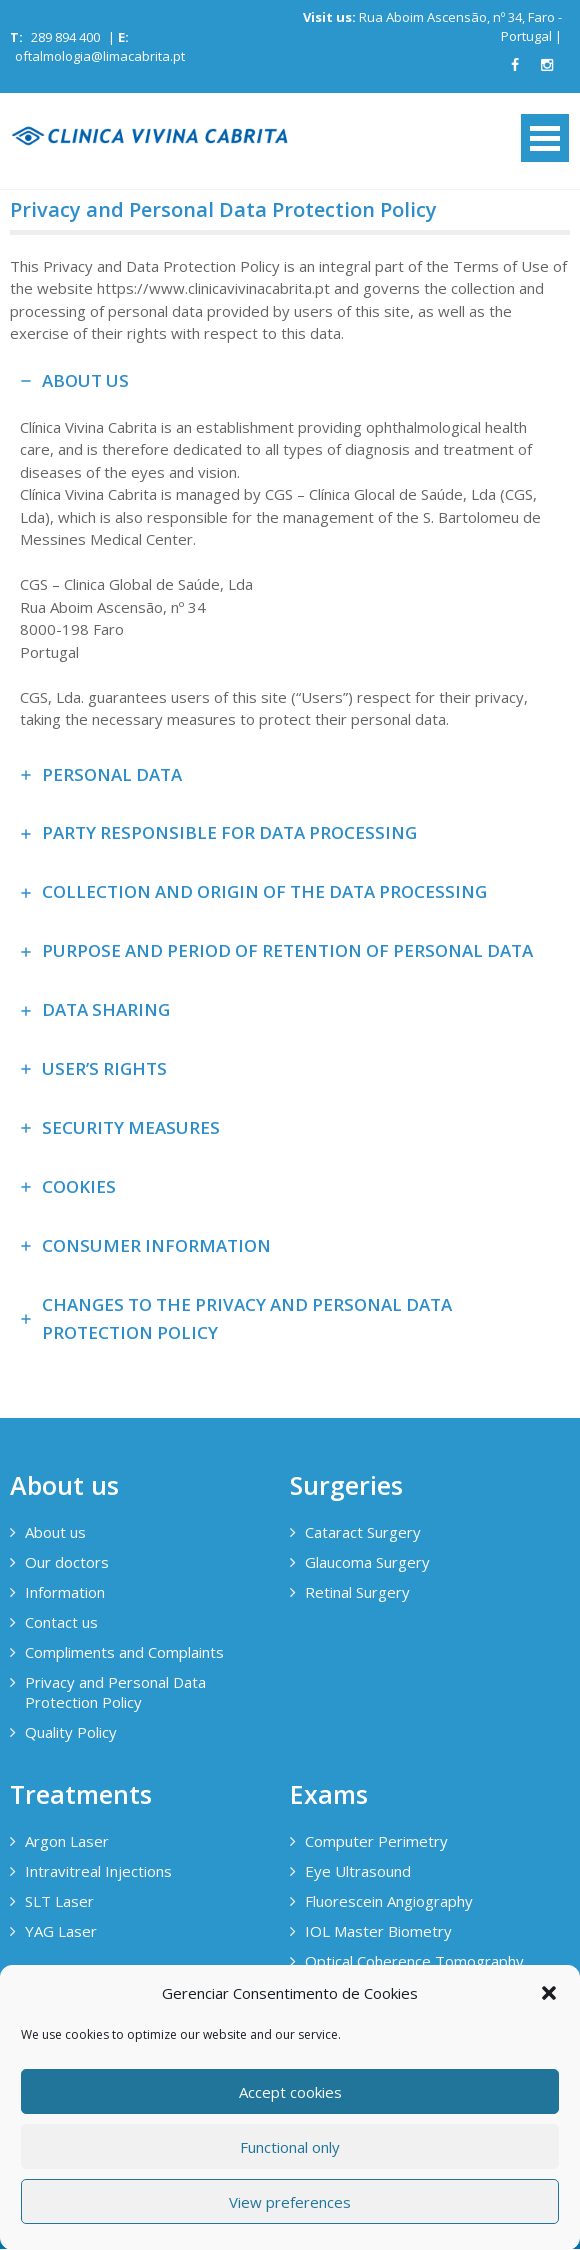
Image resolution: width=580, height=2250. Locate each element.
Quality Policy (71, 1732)
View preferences (290, 2202)
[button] (549, 1993)
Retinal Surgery (357, 1592)
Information (65, 1592)
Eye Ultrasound (358, 1871)
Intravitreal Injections (98, 1871)
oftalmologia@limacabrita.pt (100, 56)
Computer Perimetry (376, 1841)
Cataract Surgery (363, 1532)
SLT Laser (59, 1901)
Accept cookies (290, 2092)
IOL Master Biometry (378, 1931)
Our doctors (67, 1562)
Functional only (290, 2147)
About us (55, 1532)
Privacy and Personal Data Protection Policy (115, 1692)
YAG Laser (61, 1931)
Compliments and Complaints (124, 1652)
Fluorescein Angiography (389, 1901)
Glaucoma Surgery (367, 1562)
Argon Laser (67, 1841)
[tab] (290, 549)
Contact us (61, 1622)
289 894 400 (65, 37)
